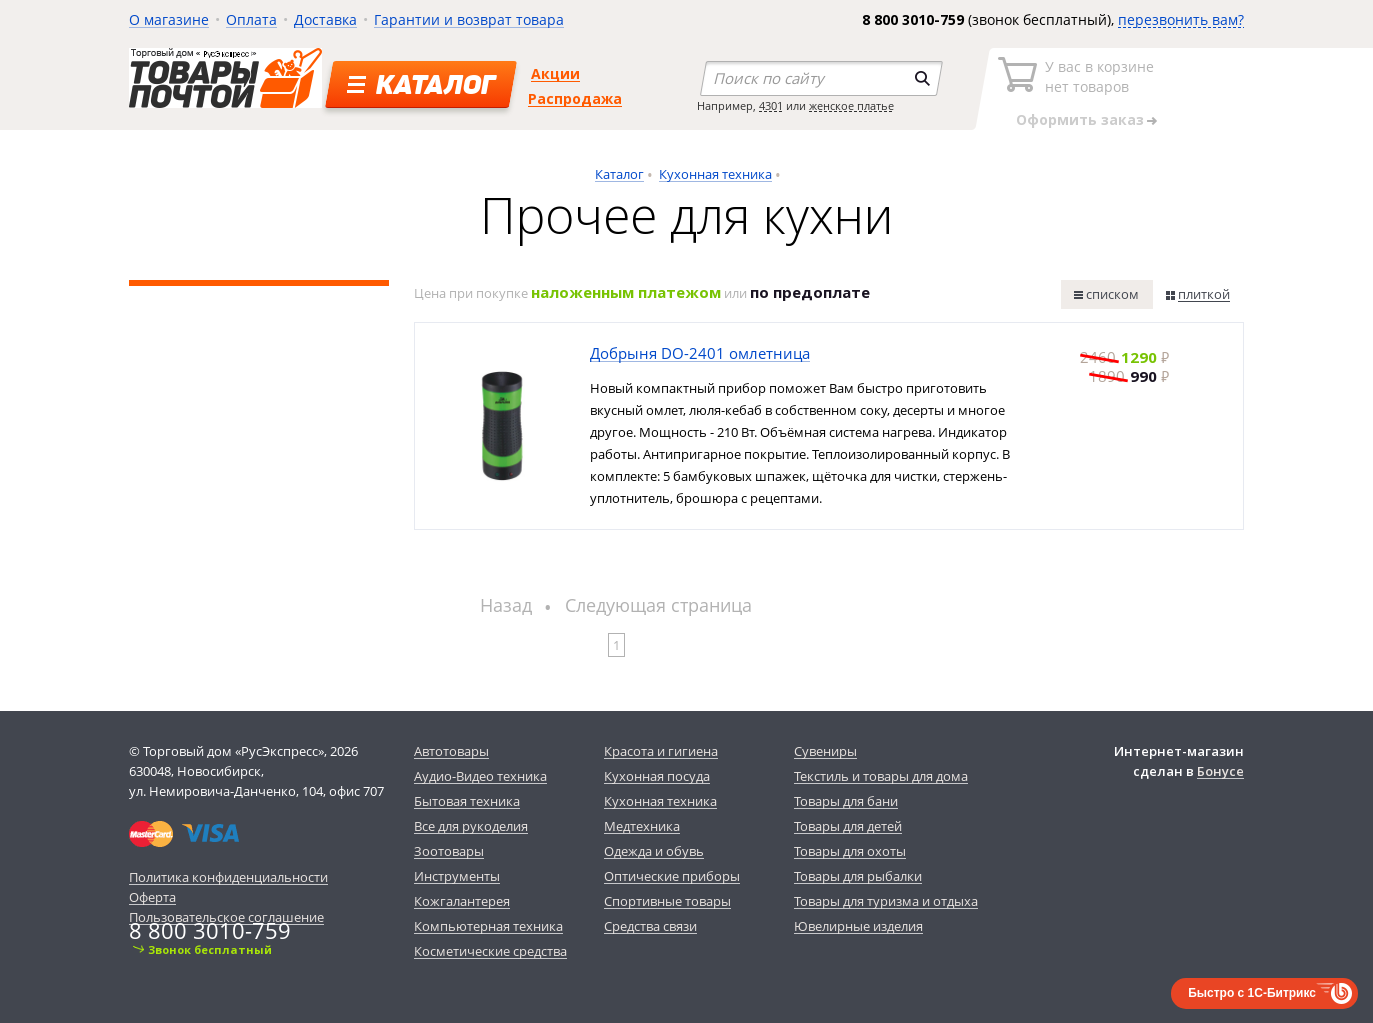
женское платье (851, 105)
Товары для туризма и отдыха (886, 901)
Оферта (152, 897)
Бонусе (1220, 771)
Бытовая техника (467, 801)
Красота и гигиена (661, 751)
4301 (771, 105)
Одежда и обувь (654, 851)
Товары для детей (848, 826)
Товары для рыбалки (858, 876)
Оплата (251, 19)
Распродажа (575, 98)
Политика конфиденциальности (228, 877)
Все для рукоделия (471, 826)
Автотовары (451, 751)
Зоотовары (449, 851)
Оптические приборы (672, 876)
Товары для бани (846, 801)
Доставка (325, 19)
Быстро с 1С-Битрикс (1252, 993)
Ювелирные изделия (858, 926)
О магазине (169, 19)
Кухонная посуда (657, 776)
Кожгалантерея (462, 901)
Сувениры (825, 751)
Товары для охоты (850, 851)
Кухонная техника (715, 174)
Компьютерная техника (488, 926)
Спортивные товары (667, 901)
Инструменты (457, 876)
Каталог (619, 174)
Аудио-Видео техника (480, 776)
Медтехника (642, 826)
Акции (555, 73)
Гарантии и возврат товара (469, 19)
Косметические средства (490, 951)
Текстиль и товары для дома (881, 776)
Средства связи (650, 926)
